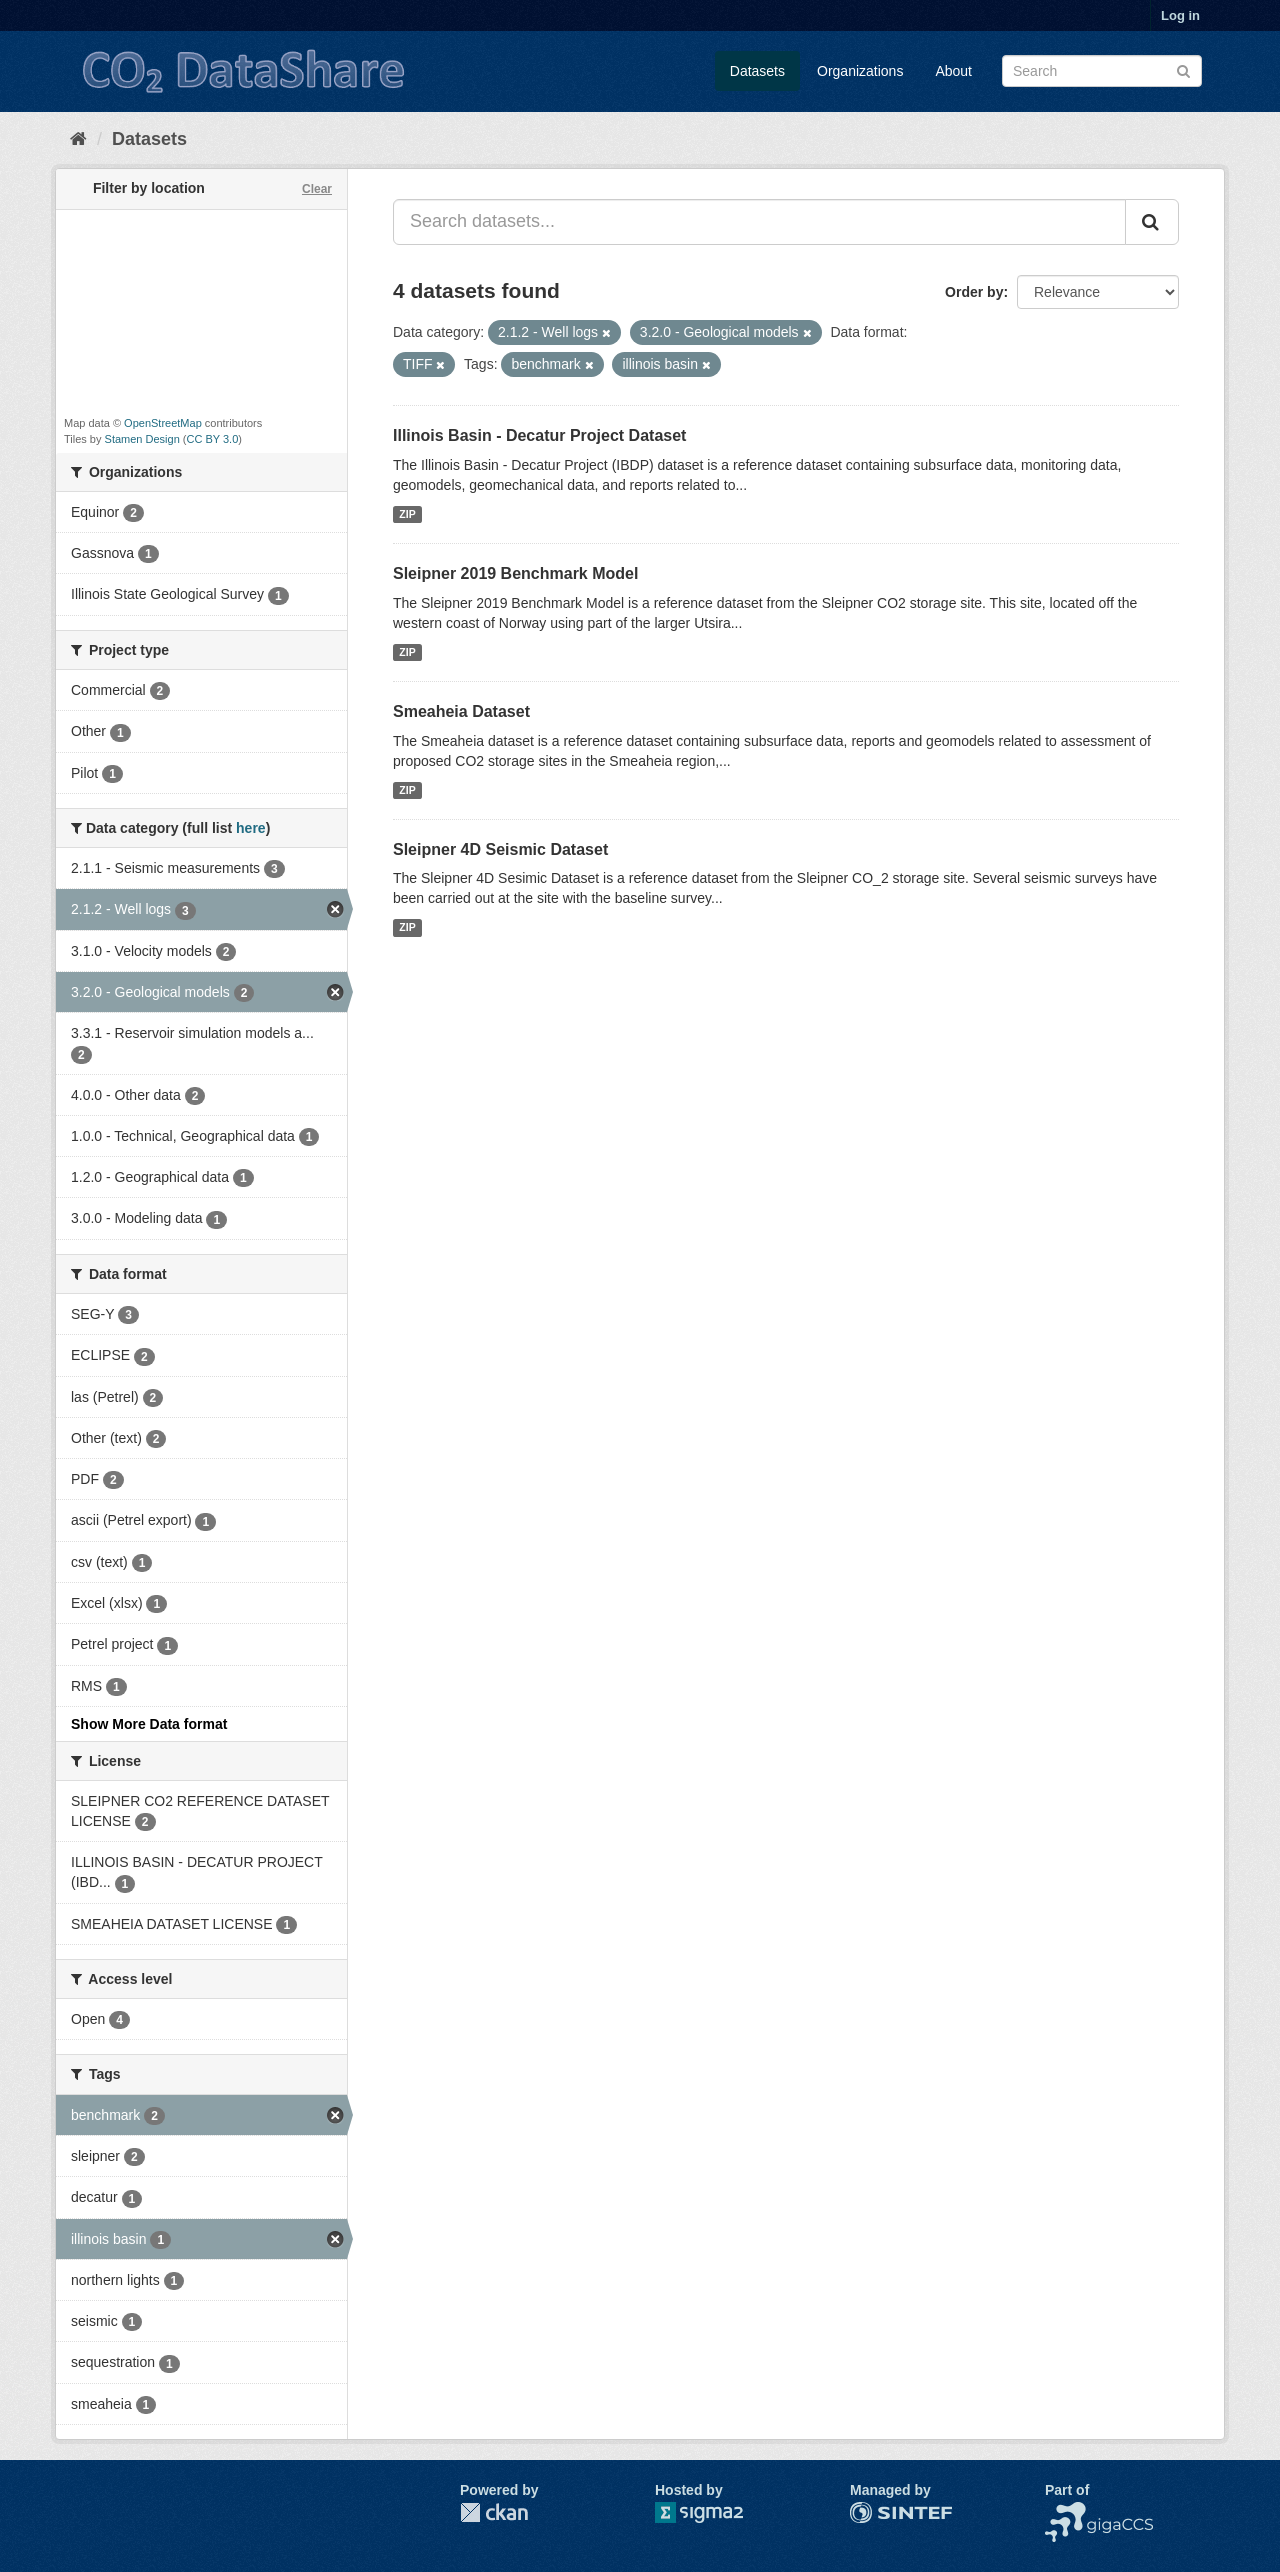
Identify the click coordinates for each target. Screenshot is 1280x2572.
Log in (1180, 15)
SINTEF (875, 2512)
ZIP (407, 514)
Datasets (757, 71)
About (953, 71)
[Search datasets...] (759, 222)
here (251, 828)
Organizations (860, 71)
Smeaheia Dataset (461, 711)
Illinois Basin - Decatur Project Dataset (539, 435)
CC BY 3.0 (213, 439)
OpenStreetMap (163, 423)
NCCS (1065, 2512)
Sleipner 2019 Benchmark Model (515, 573)
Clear (317, 189)
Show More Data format (149, 1724)
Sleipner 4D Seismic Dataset (500, 849)
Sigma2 (715, 2512)
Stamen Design (142, 439)
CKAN (494, 2512)
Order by (974, 292)
